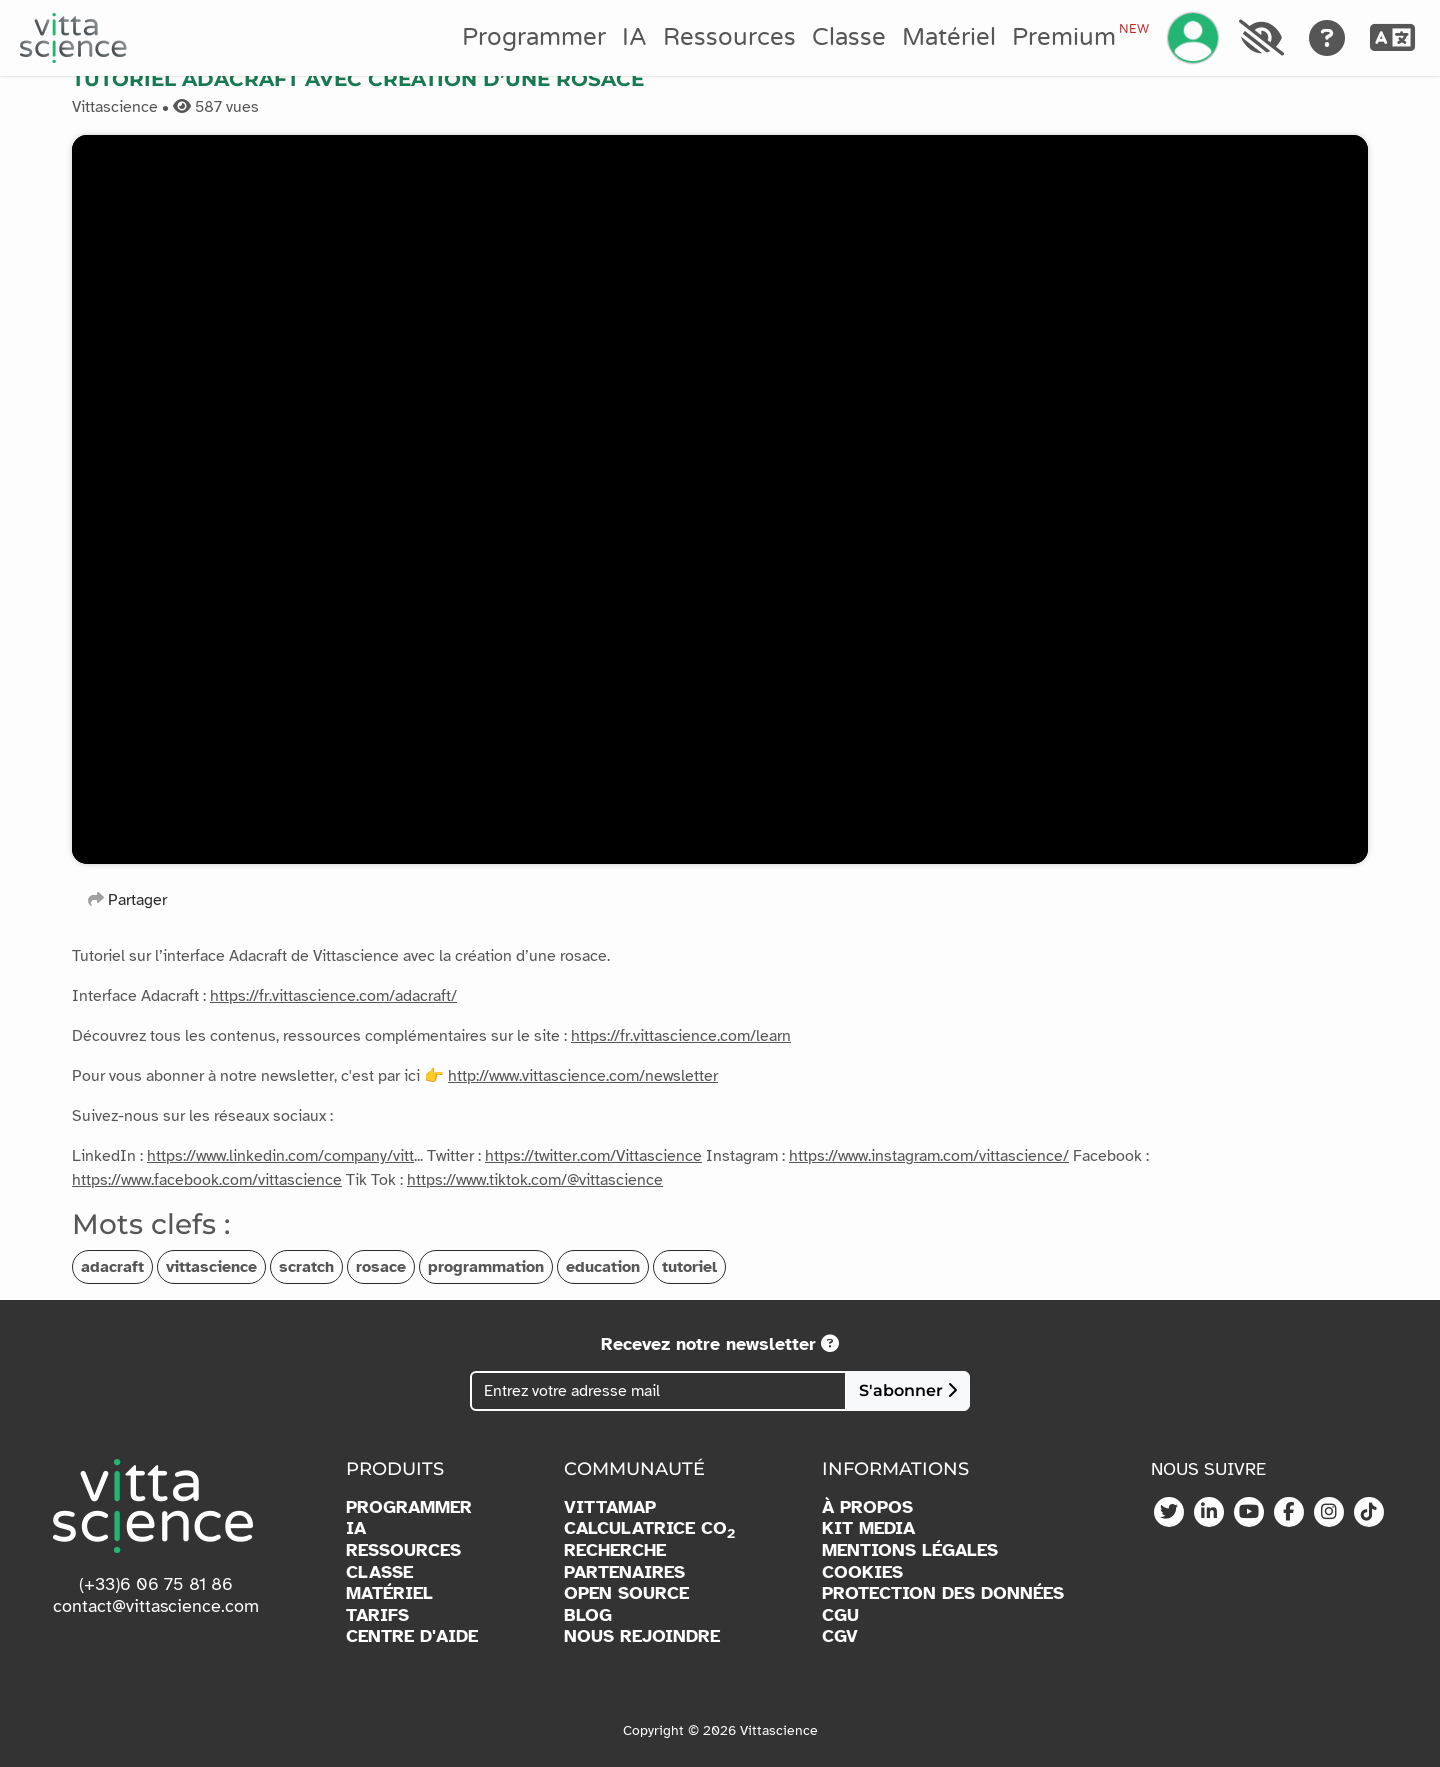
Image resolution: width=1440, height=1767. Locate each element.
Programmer (534, 37)
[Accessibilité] (1261, 38)
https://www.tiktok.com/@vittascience (535, 1180)
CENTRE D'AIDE (412, 1636)
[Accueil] (73, 38)
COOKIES (862, 1572)
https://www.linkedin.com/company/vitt (280, 1156)
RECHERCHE (615, 1550)
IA (634, 37)
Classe (849, 37)
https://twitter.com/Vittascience (593, 1156)
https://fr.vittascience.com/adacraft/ (333, 996)
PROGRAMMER (409, 1507)
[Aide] (1327, 38)
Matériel (949, 37)
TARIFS (377, 1615)
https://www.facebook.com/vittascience (207, 1180)
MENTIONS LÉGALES (910, 1550)
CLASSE (379, 1572)
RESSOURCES (403, 1550)
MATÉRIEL (389, 1593)
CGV (840, 1636)
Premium (1080, 37)
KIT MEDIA (868, 1528)
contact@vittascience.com (156, 1606)
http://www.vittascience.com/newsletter (583, 1076)
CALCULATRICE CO (649, 1529)
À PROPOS (867, 1507)
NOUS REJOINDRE (642, 1636)
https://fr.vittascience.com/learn (681, 1036)
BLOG (588, 1615)
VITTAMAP (610, 1507)
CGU (840, 1615)
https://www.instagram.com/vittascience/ (929, 1156)
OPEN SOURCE (626, 1593)
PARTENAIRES (624, 1572)
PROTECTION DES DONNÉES (943, 1593)
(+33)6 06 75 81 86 (156, 1584)
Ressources (729, 37)
